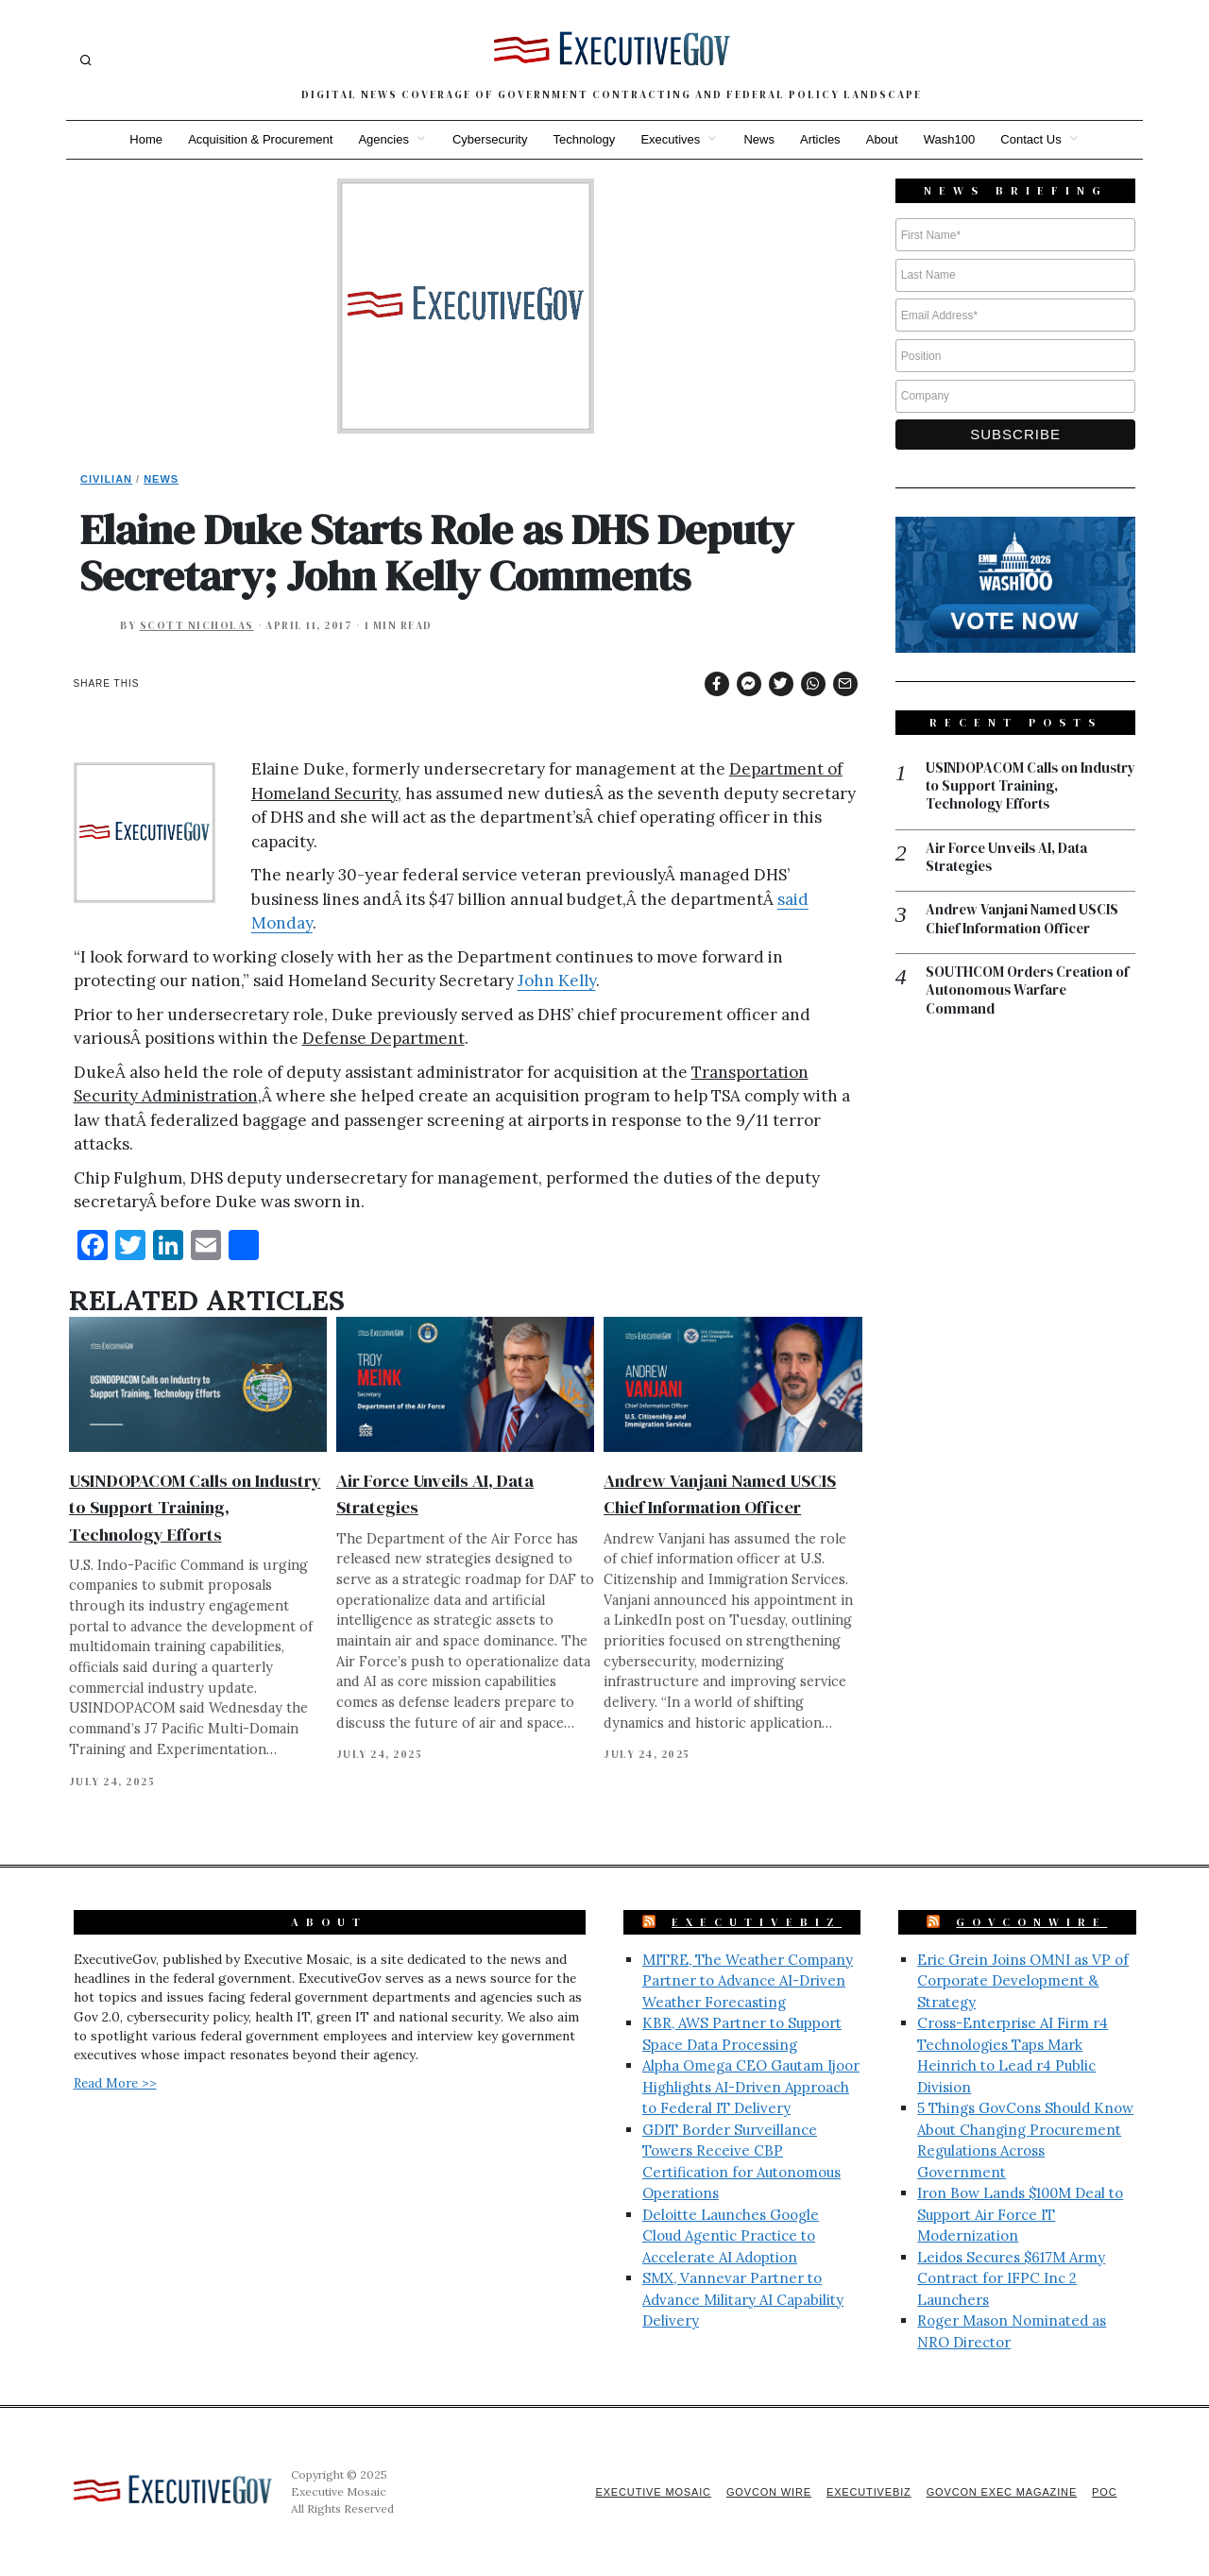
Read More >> (115, 2082)
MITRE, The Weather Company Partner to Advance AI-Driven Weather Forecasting (747, 1981)
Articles (822, 139)
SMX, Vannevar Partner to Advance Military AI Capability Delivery (742, 2299)
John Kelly (557, 980)
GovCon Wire (763, 2492)
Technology (584, 139)
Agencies (381, 139)
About (884, 139)
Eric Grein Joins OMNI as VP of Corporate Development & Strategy (1023, 1981)
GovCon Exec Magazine (999, 2492)
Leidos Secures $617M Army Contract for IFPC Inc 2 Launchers (1011, 2278)
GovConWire (1031, 1922)
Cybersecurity (488, 139)
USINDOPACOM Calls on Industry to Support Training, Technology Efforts (195, 1507)
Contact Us (1035, 139)
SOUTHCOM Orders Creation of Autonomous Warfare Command (1029, 992)
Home (142, 139)
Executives (670, 139)
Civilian (106, 479)
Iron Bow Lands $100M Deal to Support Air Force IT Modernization (1020, 2214)
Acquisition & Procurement (257, 139)
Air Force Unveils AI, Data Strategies (1008, 858)
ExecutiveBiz (757, 1922)
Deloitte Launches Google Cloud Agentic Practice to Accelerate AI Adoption (730, 2236)
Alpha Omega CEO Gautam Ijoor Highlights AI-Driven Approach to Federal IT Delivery (751, 2086)
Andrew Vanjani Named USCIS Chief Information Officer (1023, 920)
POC (1104, 2492)
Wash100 (952, 139)
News (759, 139)
